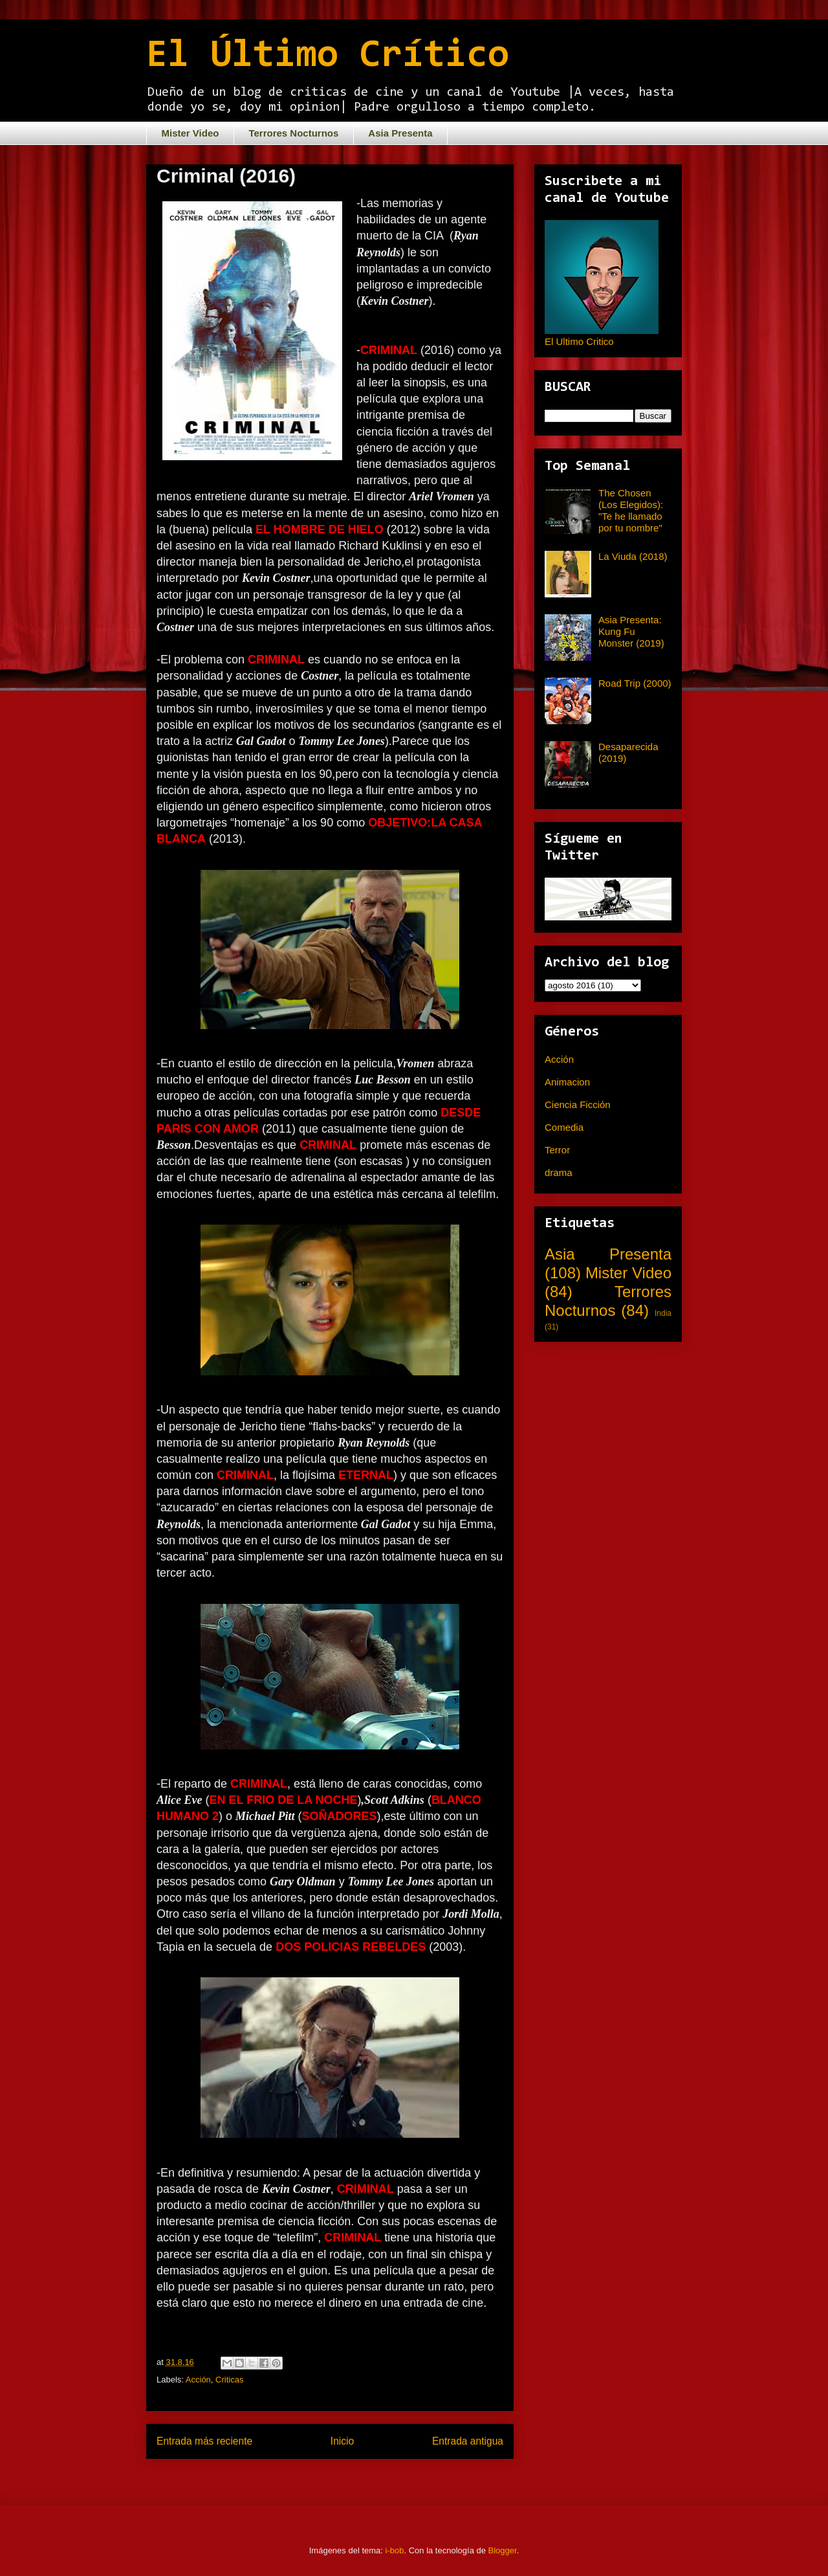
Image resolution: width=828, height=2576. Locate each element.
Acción (198, 2379)
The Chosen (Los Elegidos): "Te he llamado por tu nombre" (630, 510)
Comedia (564, 1127)
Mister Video (190, 133)
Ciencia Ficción (578, 1104)
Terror (557, 1149)
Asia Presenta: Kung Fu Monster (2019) (631, 631)
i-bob (395, 2550)
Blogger (502, 2550)
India (663, 1313)
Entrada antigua (467, 2441)
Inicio (342, 2441)
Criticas (229, 2379)
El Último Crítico (327, 56)
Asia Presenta (400, 133)
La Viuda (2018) (632, 556)
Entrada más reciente (204, 2441)
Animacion (567, 1081)
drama (558, 1172)
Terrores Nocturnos (293, 133)
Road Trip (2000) (634, 683)
